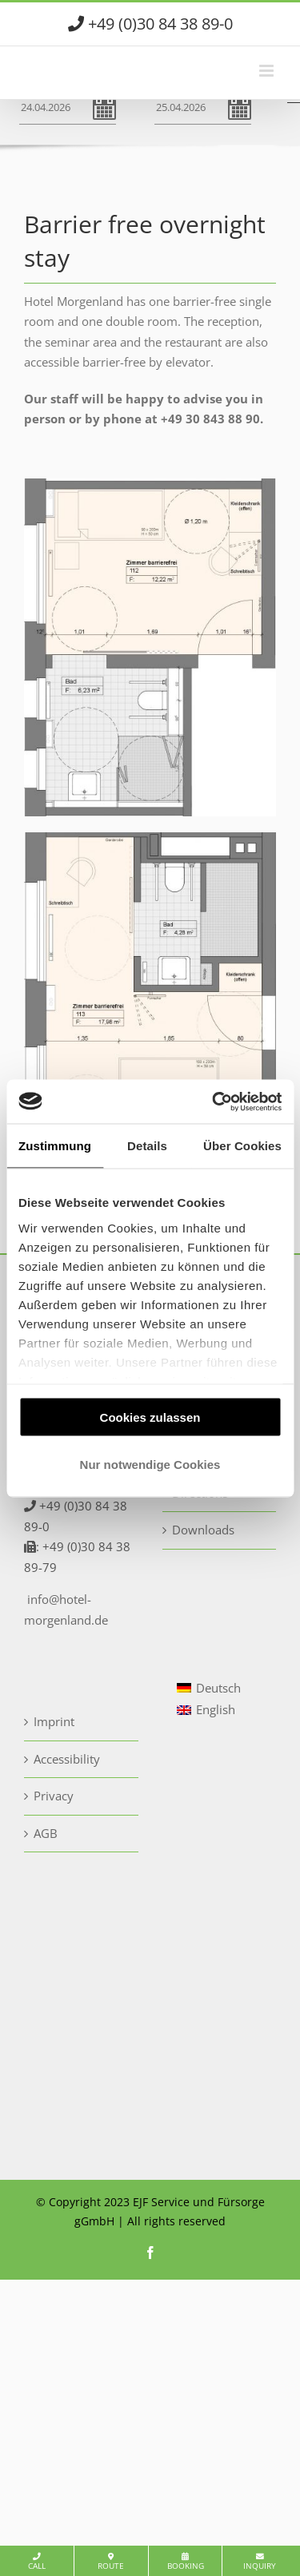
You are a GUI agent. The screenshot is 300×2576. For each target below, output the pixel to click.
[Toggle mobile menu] (267, 70)
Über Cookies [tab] (242, 1146)
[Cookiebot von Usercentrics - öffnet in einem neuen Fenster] (214, 1101)
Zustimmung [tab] (54, 1146)
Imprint (54, 1721)
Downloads (203, 1530)
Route (111, 2562)
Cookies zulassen (150, 1417)
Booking (185, 2562)
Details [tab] (147, 1146)
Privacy (54, 1796)
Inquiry (259, 2562)
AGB (46, 1833)
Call (37, 2562)
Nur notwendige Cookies (150, 1464)
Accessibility (67, 1759)
